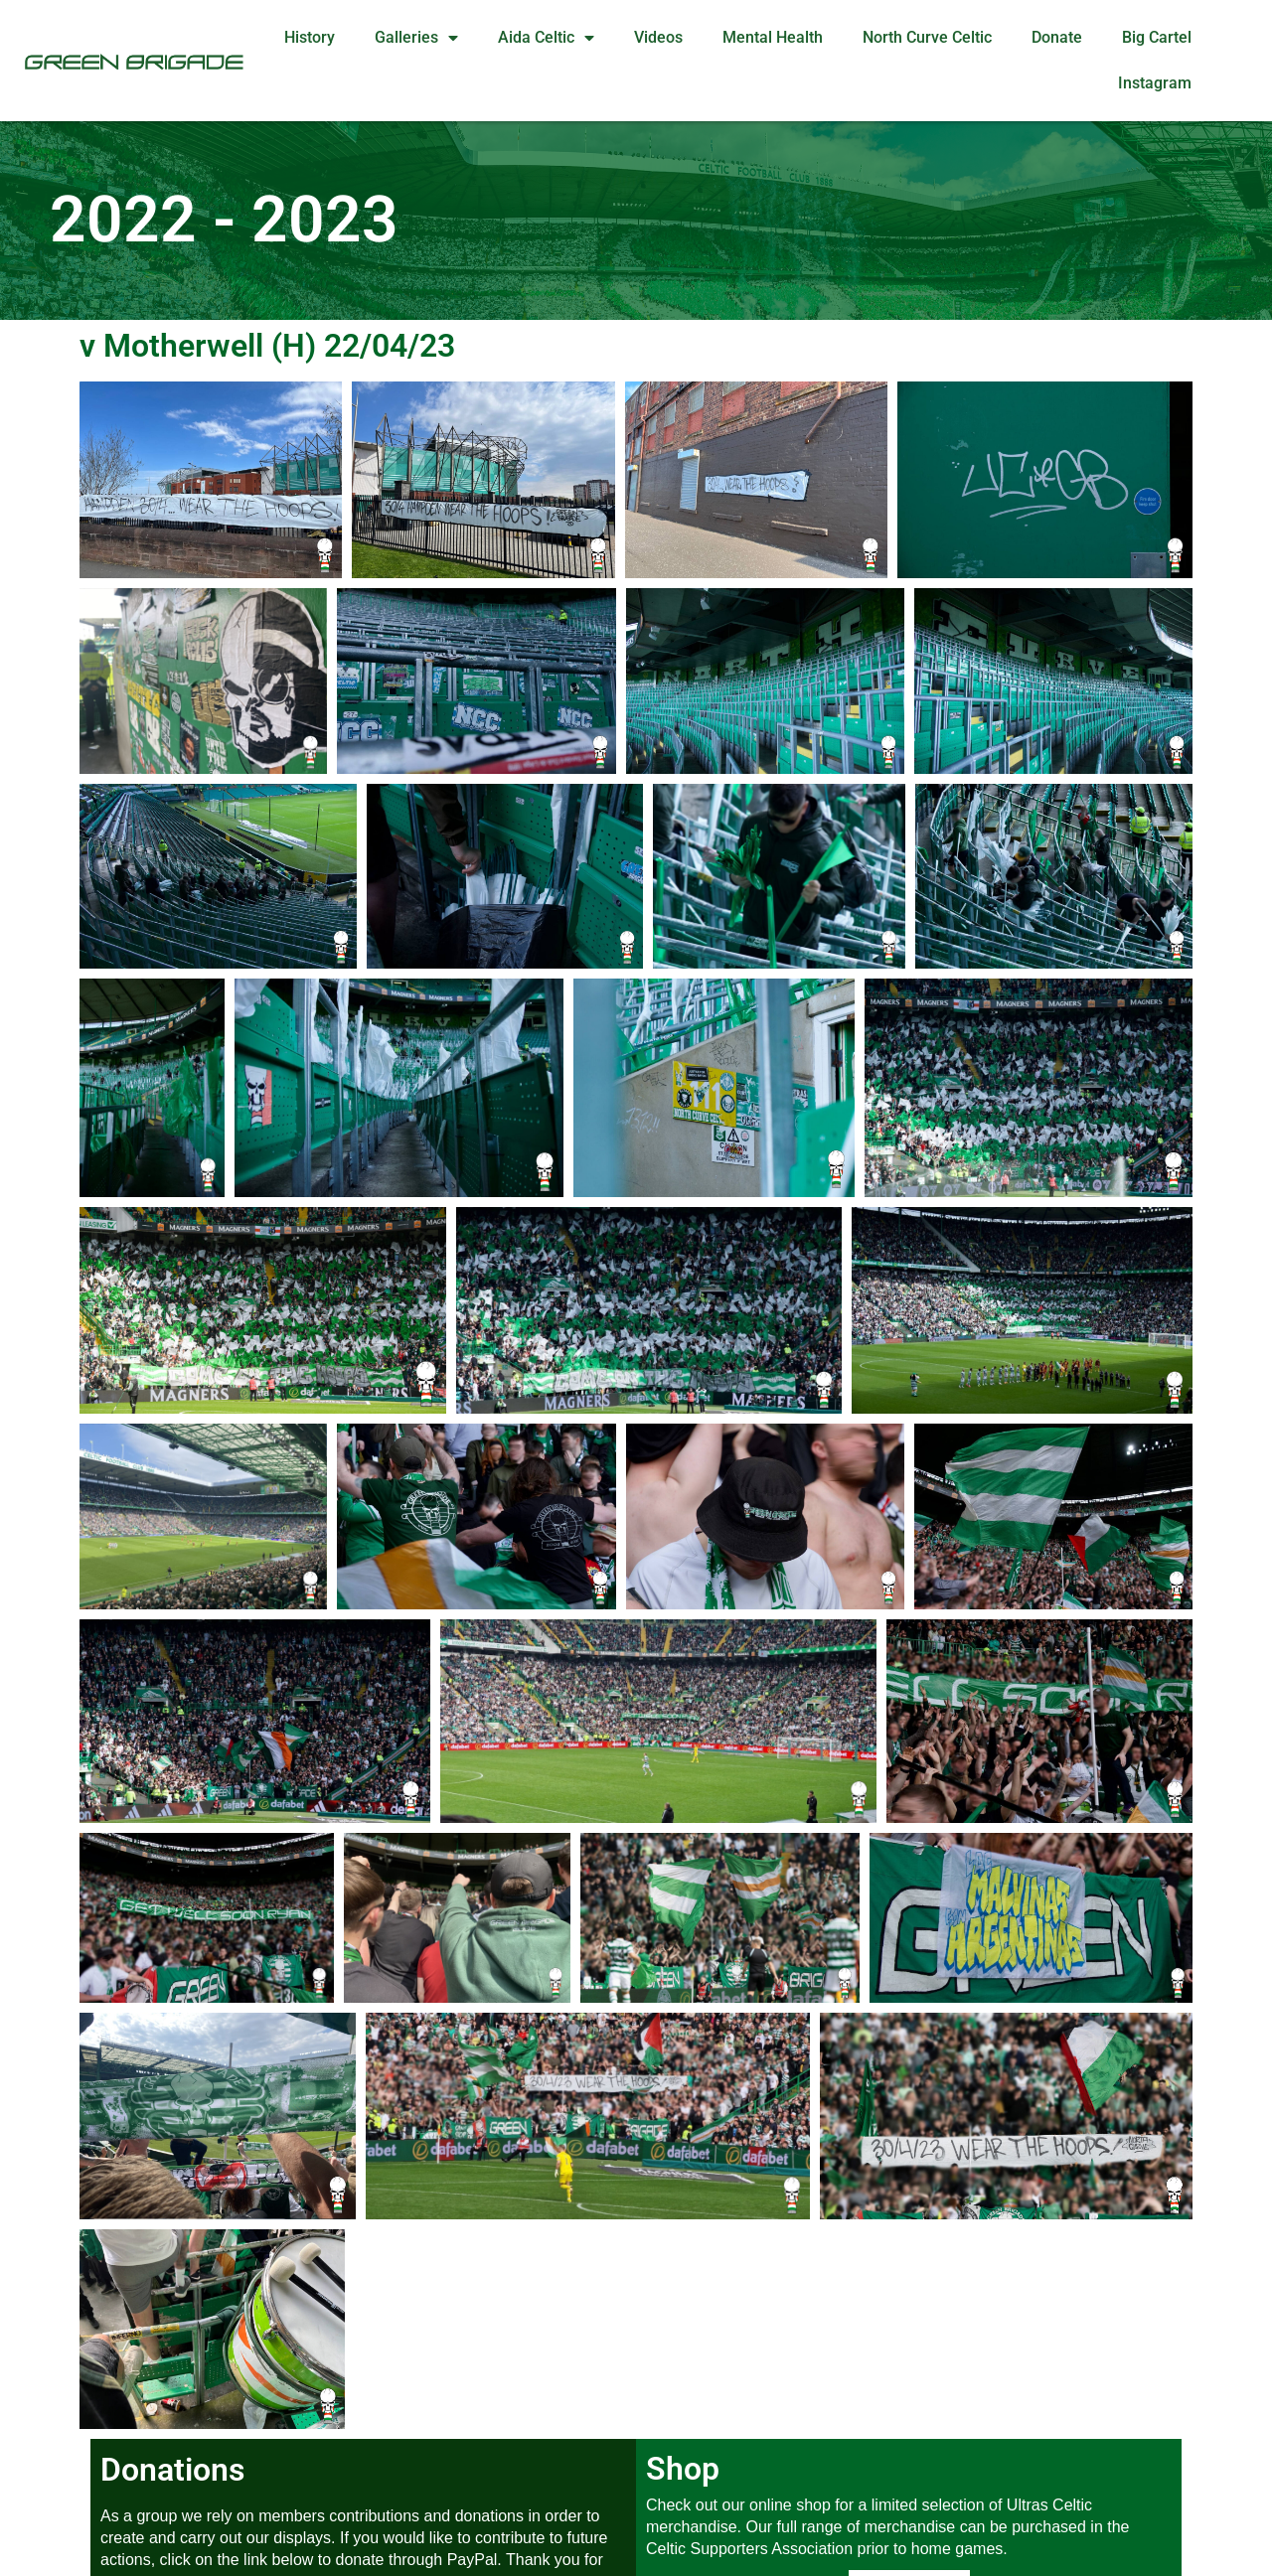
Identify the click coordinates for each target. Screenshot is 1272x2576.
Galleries (416, 38)
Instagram (1155, 83)
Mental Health (772, 37)
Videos (658, 37)
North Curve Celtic (927, 37)
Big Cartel (1157, 37)
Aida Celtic (546, 38)
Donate (1057, 37)
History (309, 37)
